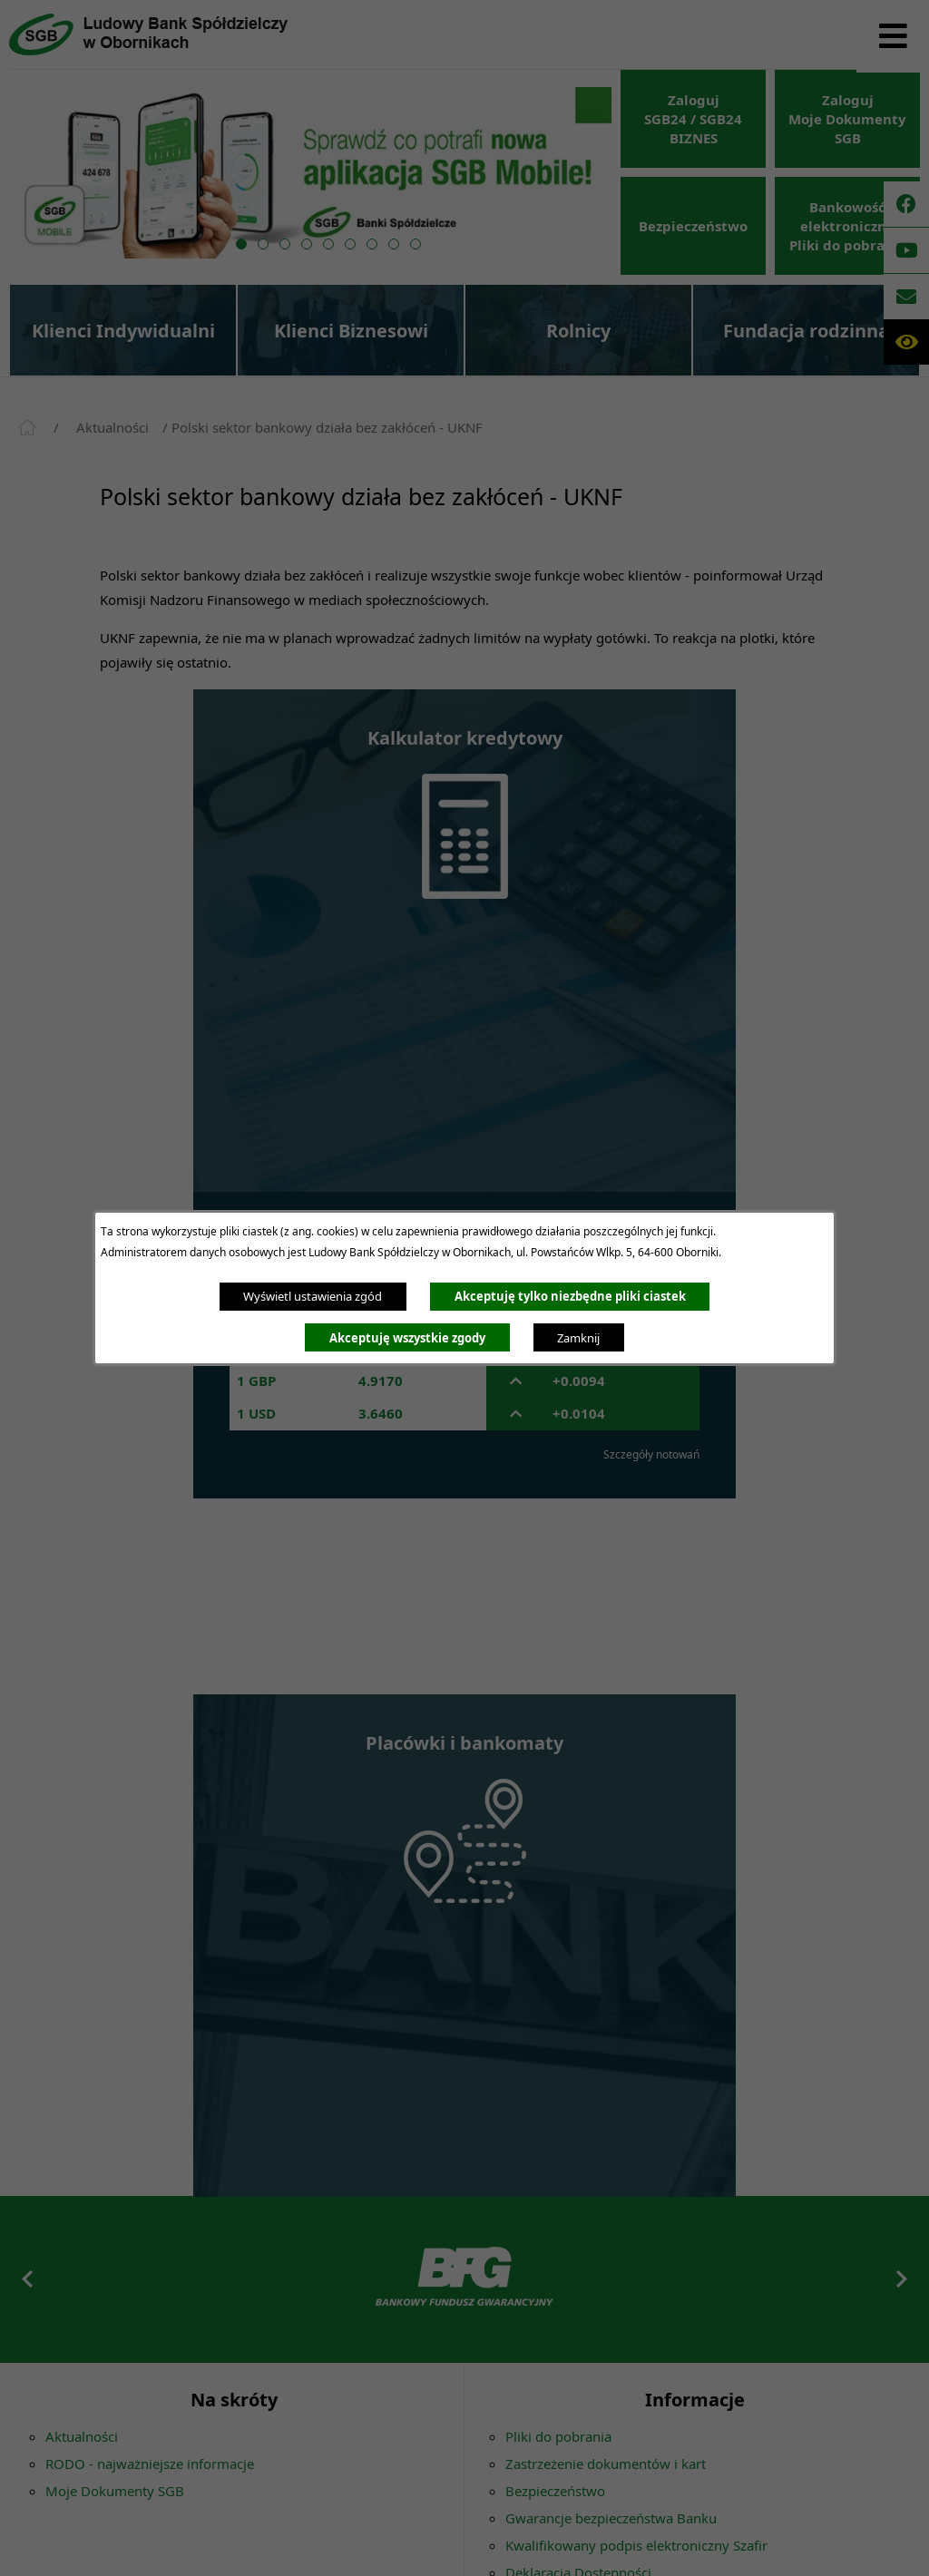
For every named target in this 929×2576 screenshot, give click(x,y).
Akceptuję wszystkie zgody (407, 1338)
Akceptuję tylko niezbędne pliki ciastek (570, 1296)
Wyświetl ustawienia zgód (312, 1296)
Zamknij (578, 1338)
